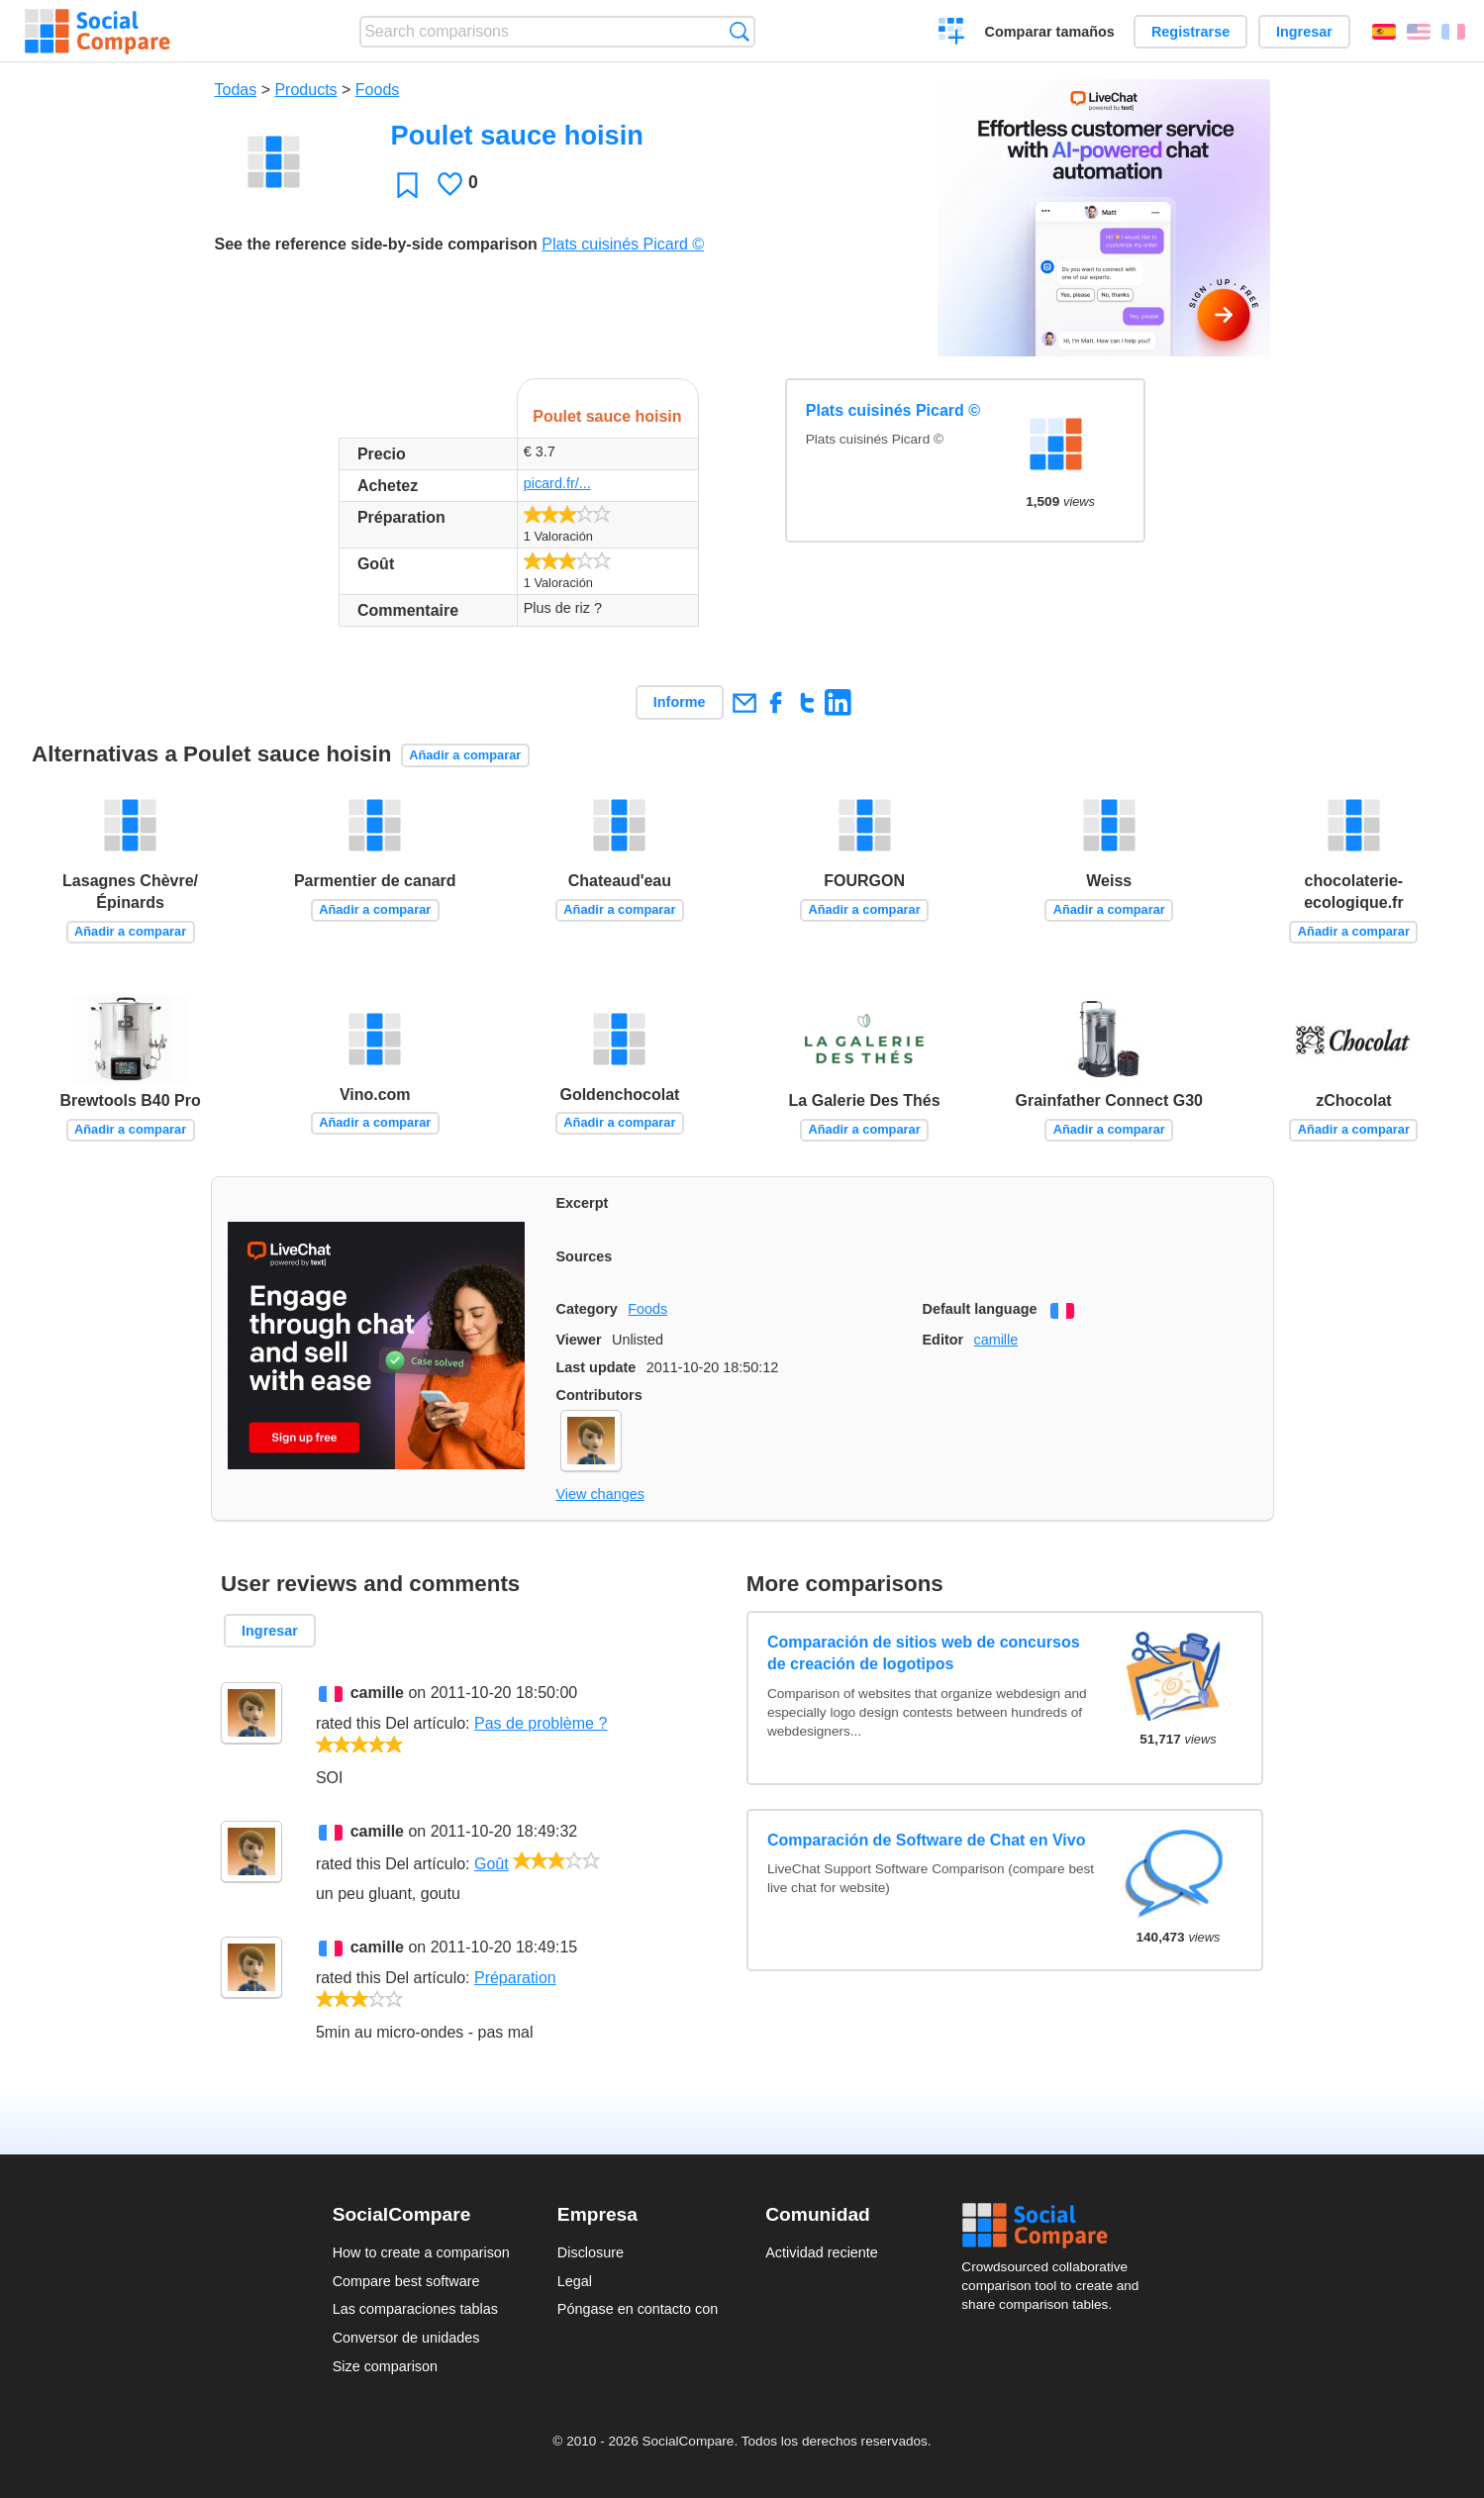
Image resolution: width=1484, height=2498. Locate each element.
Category (587, 1309)
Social (1056, 2225)
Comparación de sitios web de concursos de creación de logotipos (923, 1653)
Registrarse (1190, 32)
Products (305, 89)
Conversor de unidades (406, 2338)
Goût (491, 1863)
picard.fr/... (557, 483)
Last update (596, 1367)
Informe (679, 702)
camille (995, 1340)
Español (1384, 32)
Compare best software (406, 2281)
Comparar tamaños (1050, 32)
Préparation (515, 1977)
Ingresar (1304, 32)
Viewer (579, 1340)
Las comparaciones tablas (415, 2309)
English (1419, 32)
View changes (600, 1494)
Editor (943, 1340)
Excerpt (582, 1203)
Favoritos (407, 184)
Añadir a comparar (465, 755)
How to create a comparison (421, 2252)
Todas (236, 89)
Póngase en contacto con (637, 2309)
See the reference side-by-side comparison (376, 244)
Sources (584, 1256)
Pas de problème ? (540, 1723)
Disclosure (590, 2252)
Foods (377, 89)
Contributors (599, 1395)
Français (1453, 32)
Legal (574, 2281)
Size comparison (385, 2366)
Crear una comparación (952, 34)
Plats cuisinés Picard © (623, 244)
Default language (980, 1309)
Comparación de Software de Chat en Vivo (926, 1840)
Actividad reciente (821, 2252)
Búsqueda (739, 31)
